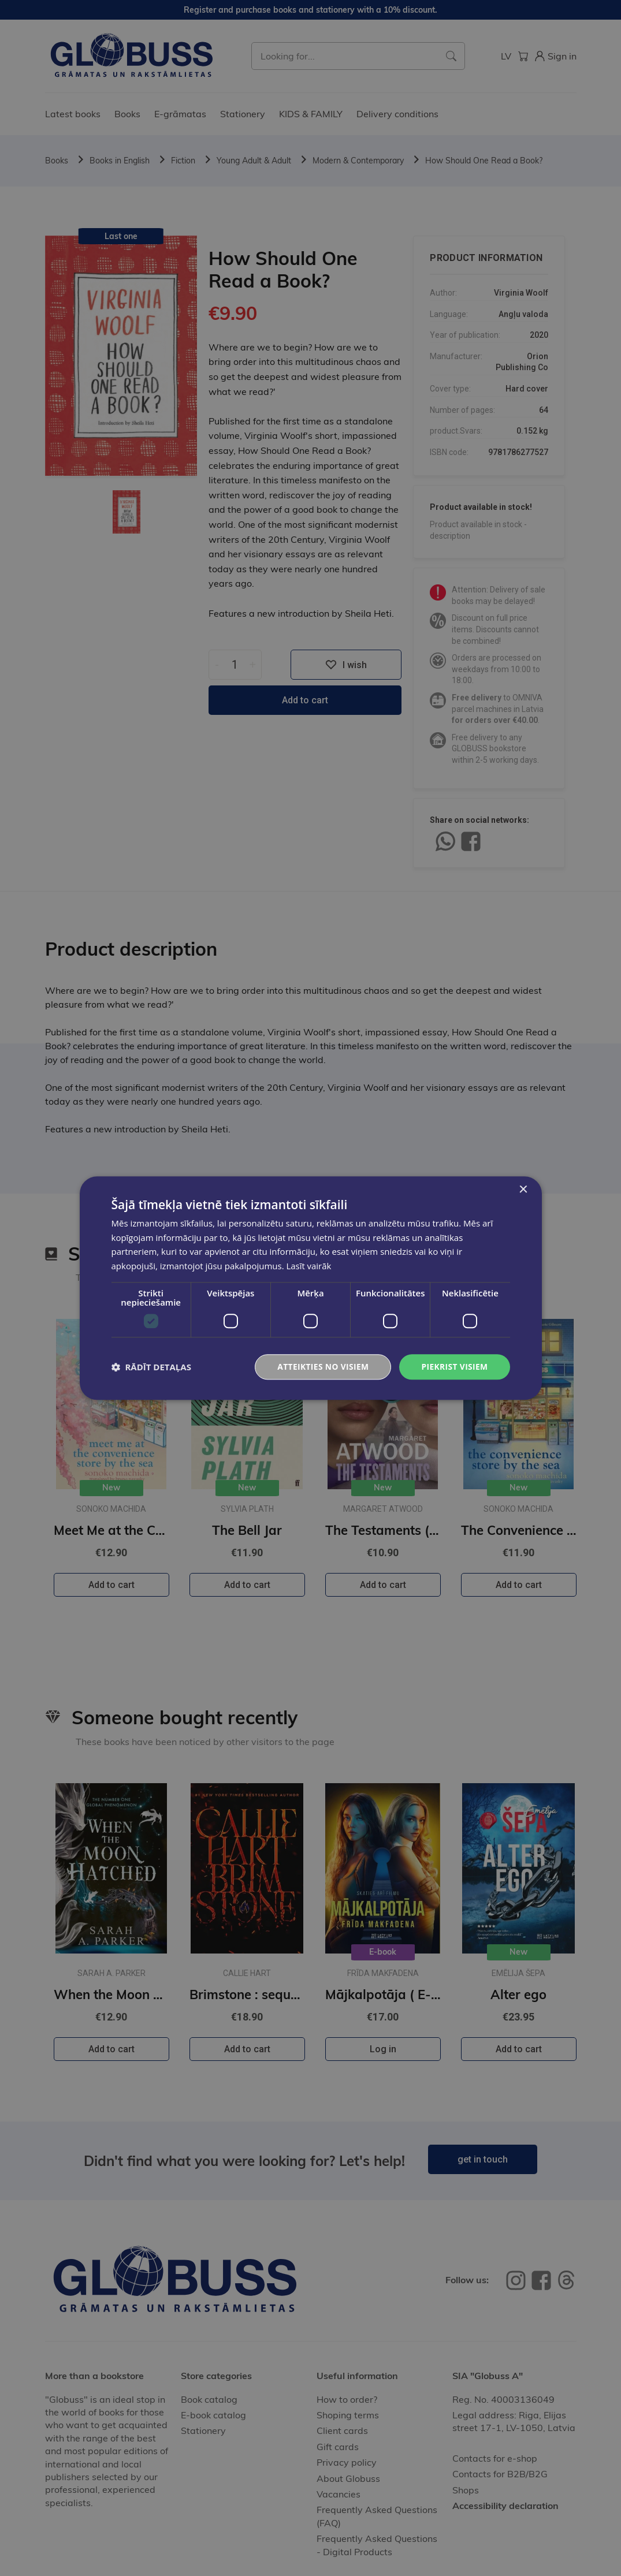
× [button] (523, 1189)
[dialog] (310, 1288)
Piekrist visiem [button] (454, 1366)
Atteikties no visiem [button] (321, 1366)
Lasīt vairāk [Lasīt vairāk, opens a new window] (308, 1266)
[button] (151, 1367)
